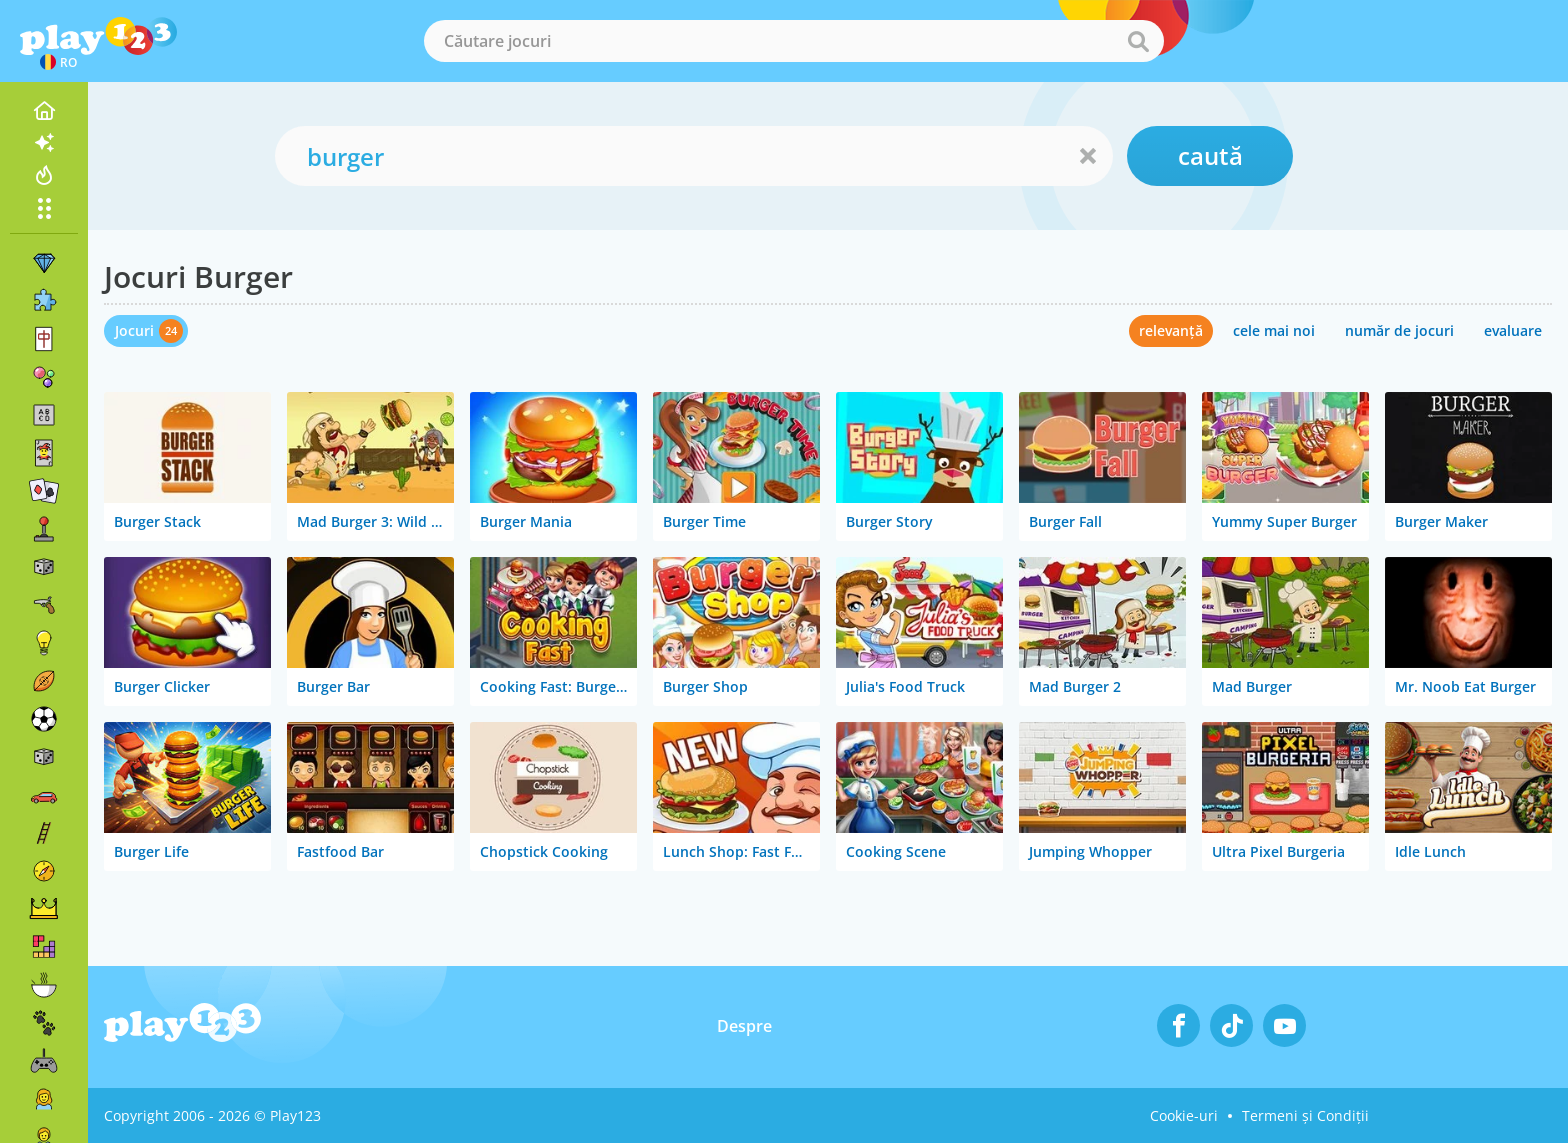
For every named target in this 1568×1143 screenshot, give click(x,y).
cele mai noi (1274, 330)
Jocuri (134, 330)
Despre (744, 1026)
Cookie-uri (1184, 1115)
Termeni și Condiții (1305, 1115)
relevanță (1171, 330)
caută (1210, 155)
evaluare (1513, 330)
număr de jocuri (1399, 330)
